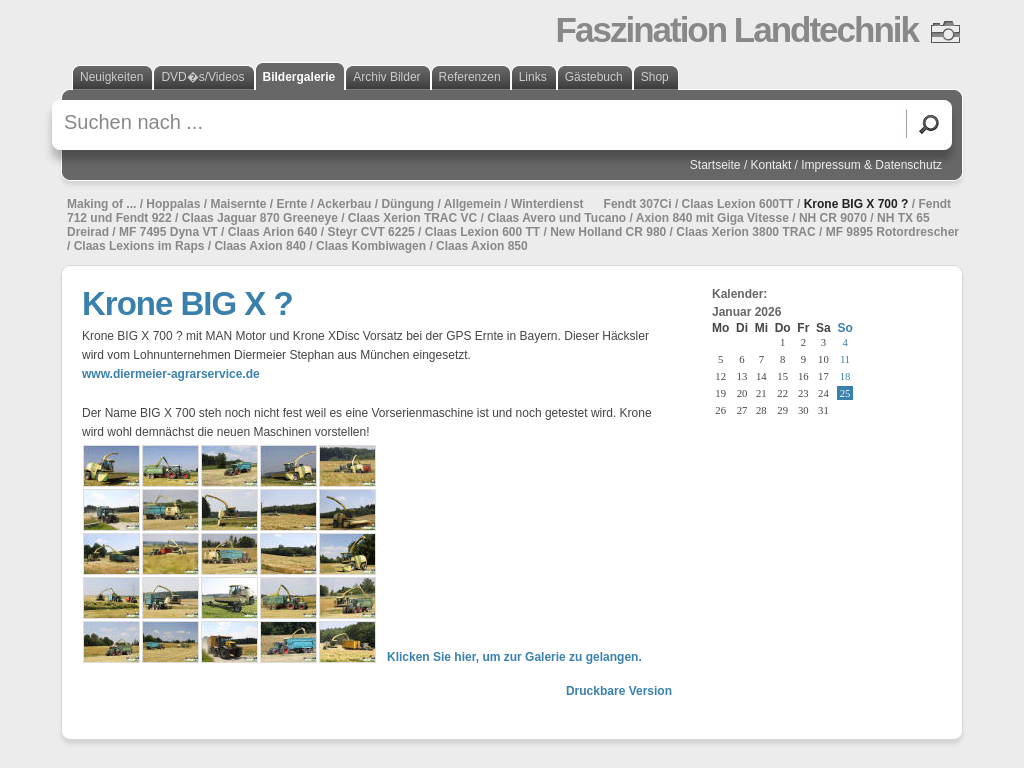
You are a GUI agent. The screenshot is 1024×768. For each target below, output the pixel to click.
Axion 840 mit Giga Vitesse (712, 218)
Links (533, 77)
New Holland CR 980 (608, 232)
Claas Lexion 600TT (738, 204)
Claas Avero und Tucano (556, 218)
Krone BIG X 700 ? (856, 204)
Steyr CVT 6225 (370, 232)
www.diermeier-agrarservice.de (171, 374)
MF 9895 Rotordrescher (892, 232)
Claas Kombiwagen (371, 246)
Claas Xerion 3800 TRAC (745, 232)
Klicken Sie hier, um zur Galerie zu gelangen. (514, 657)
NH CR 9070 (833, 218)
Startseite (715, 165)
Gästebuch (594, 77)
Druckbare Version (619, 691)
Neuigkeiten (111, 77)
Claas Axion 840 (260, 246)
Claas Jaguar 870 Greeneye (260, 218)
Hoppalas (173, 204)
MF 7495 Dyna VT (168, 232)
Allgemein (472, 204)
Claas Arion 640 (273, 232)
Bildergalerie (299, 77)
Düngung (407, 204)
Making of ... (101, 204)
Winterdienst (547, 204)
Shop (655, 77)
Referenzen (470, 77)
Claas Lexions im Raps (139, 246)
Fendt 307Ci (638, 204)
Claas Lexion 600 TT (482, 232)
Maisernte (238, 204)
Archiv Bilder (386, 77)
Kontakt (771, 165)
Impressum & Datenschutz (871, 165)
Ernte (291, 204)
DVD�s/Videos (202, 77)
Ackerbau (344, 204)
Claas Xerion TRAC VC (412, 218)
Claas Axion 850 (482, 246)
